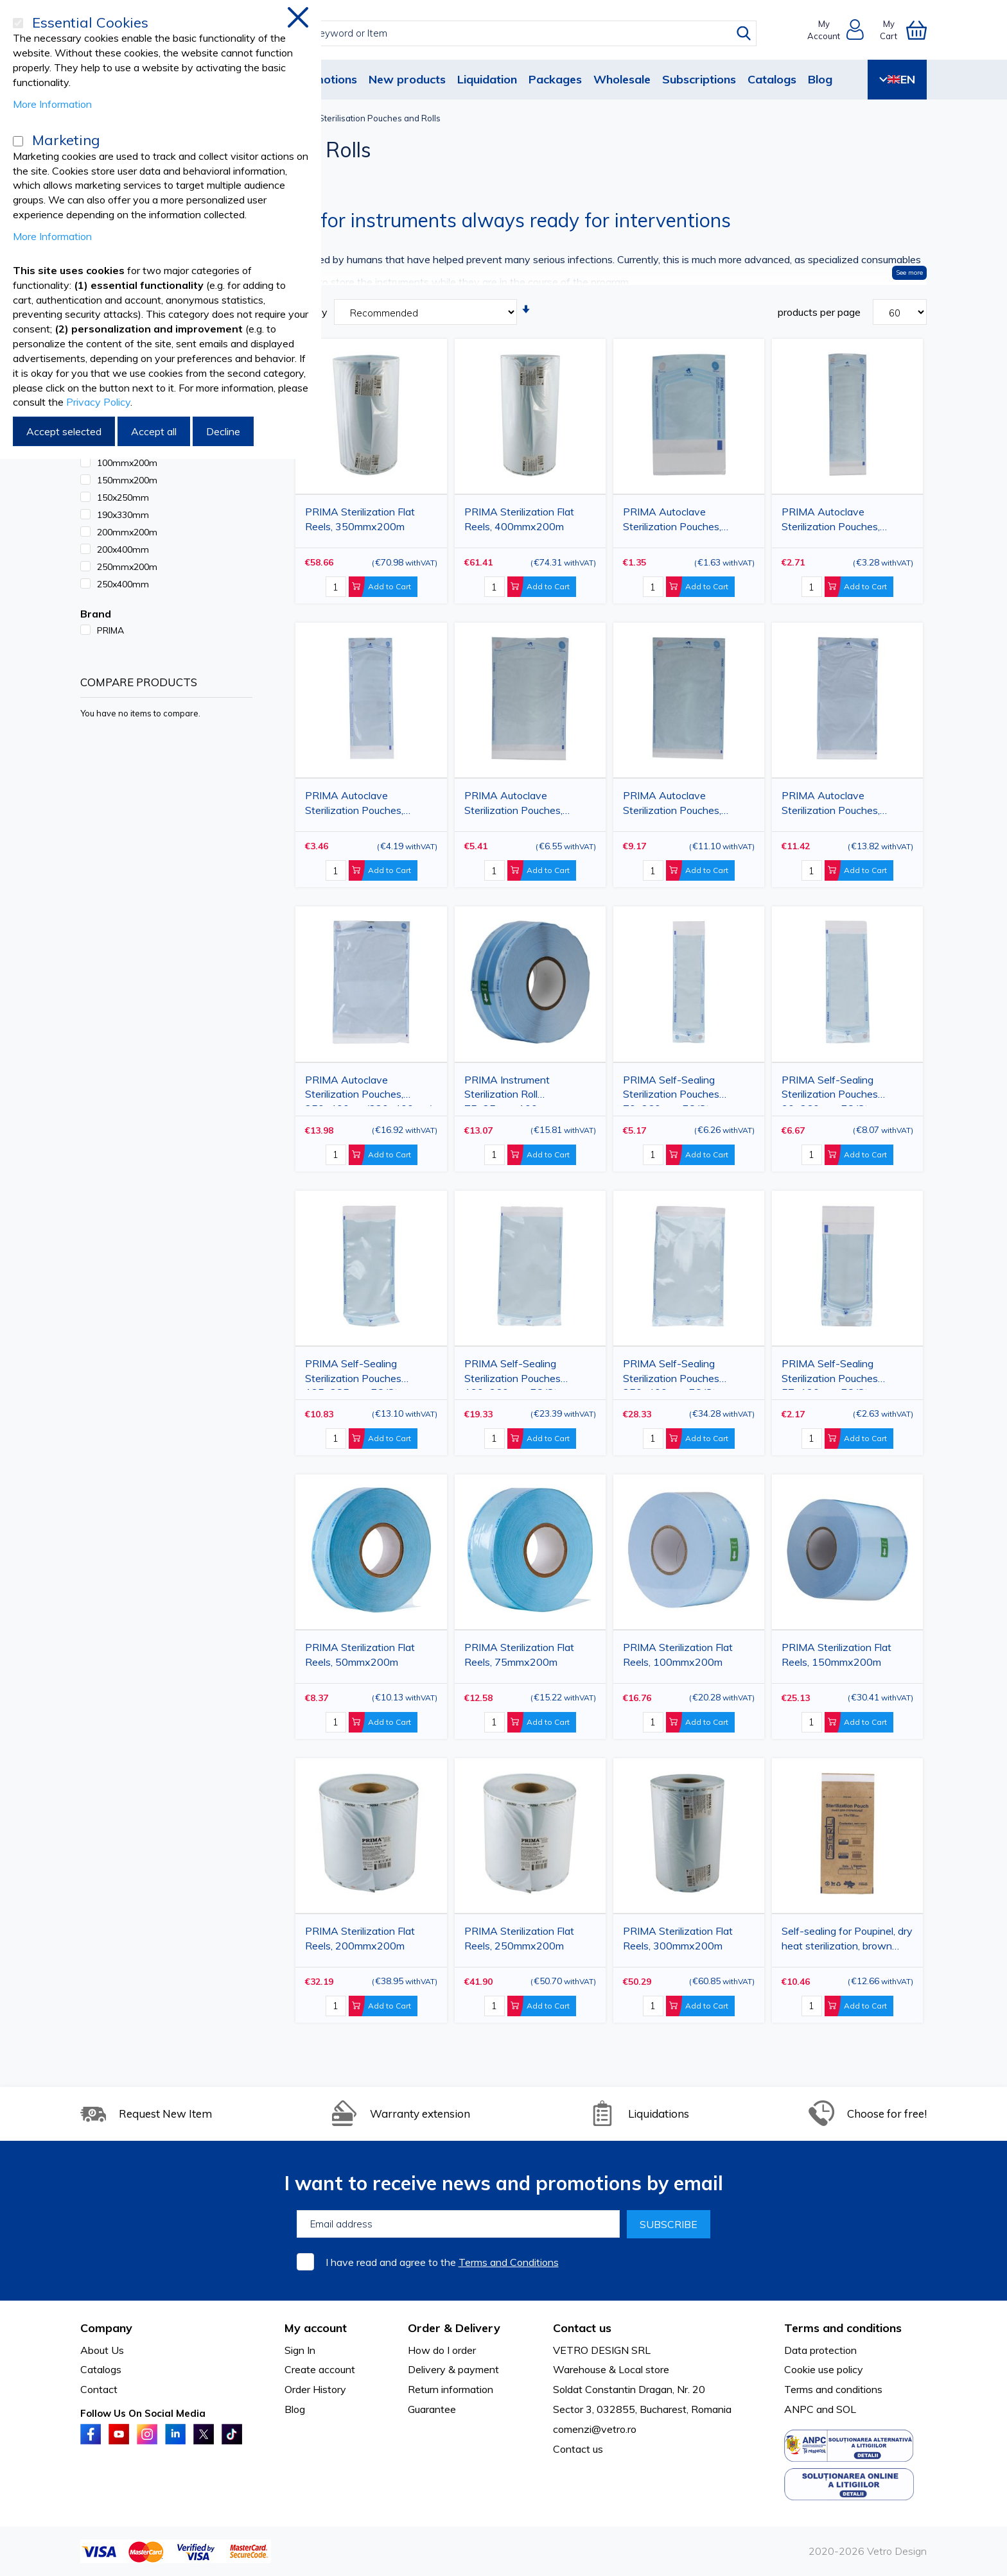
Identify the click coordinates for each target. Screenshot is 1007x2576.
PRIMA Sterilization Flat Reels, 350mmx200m (360, 519)
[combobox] (515, 33)
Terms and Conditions (509, 2262)
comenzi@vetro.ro (594, 2429)
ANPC (799, 2409)
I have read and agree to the (442, 2262)
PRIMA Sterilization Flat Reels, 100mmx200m (678, 1654)
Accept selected (63, 431)
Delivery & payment (453, 2369)
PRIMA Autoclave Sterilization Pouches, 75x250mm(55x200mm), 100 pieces (840, 521)
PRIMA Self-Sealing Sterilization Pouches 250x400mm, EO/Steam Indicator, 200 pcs (679, 1373)
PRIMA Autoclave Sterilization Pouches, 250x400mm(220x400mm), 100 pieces (370, 1089)
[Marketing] (18, 141)
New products (407, 79)
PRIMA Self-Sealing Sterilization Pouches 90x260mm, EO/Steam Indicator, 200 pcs (835, 1089)
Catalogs (772, 79)
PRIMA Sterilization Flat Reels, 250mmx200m (519, 1938)
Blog (820, 79)
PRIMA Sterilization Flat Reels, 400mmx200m (519, 519)
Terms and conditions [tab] (843, 2328)
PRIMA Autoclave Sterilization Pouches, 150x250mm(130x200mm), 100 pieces (529, 805)
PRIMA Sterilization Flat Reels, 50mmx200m (360, 1654)
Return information (450, 2389)
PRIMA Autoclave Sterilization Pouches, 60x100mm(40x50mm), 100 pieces (678, 521)
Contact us (578, 2448)
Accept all (154, 431)
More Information (52, 104)
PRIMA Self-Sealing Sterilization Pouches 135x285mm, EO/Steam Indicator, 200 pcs (361, 1373)
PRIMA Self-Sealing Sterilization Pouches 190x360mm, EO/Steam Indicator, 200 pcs (520, 1373)
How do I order (442, 2350)
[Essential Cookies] (18, 23)
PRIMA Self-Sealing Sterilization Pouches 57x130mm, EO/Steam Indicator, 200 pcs (835, 1373)
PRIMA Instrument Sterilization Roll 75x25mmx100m (507, 1089)
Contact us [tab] (582, 2328)
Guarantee (432, 2409)
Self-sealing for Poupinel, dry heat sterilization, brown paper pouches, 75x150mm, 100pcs (847, 1940)
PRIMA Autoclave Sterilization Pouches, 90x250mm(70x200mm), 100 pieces (364, 805)
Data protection (820, 2350)
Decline (223, 431)
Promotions (325, 79)
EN (897, 79)
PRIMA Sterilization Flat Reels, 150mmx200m (836, 1654)
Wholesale (622, 79)
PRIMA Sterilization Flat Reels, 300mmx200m (678, 1938)
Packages (555, 79)
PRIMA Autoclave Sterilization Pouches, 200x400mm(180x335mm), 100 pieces (847, 805)
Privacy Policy (98, 401)
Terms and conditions (833, 2389)
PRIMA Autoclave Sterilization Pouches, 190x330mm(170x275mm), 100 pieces (688, 805)
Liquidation (487, 79)
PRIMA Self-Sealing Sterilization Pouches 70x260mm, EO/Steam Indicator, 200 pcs (676, 1089)
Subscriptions (699, 79)
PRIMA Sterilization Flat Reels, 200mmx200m (360, 1938)
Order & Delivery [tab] (454, 2328)
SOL (846, 2409)
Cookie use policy (823, 2369)
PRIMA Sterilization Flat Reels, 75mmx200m (519, 1654)
